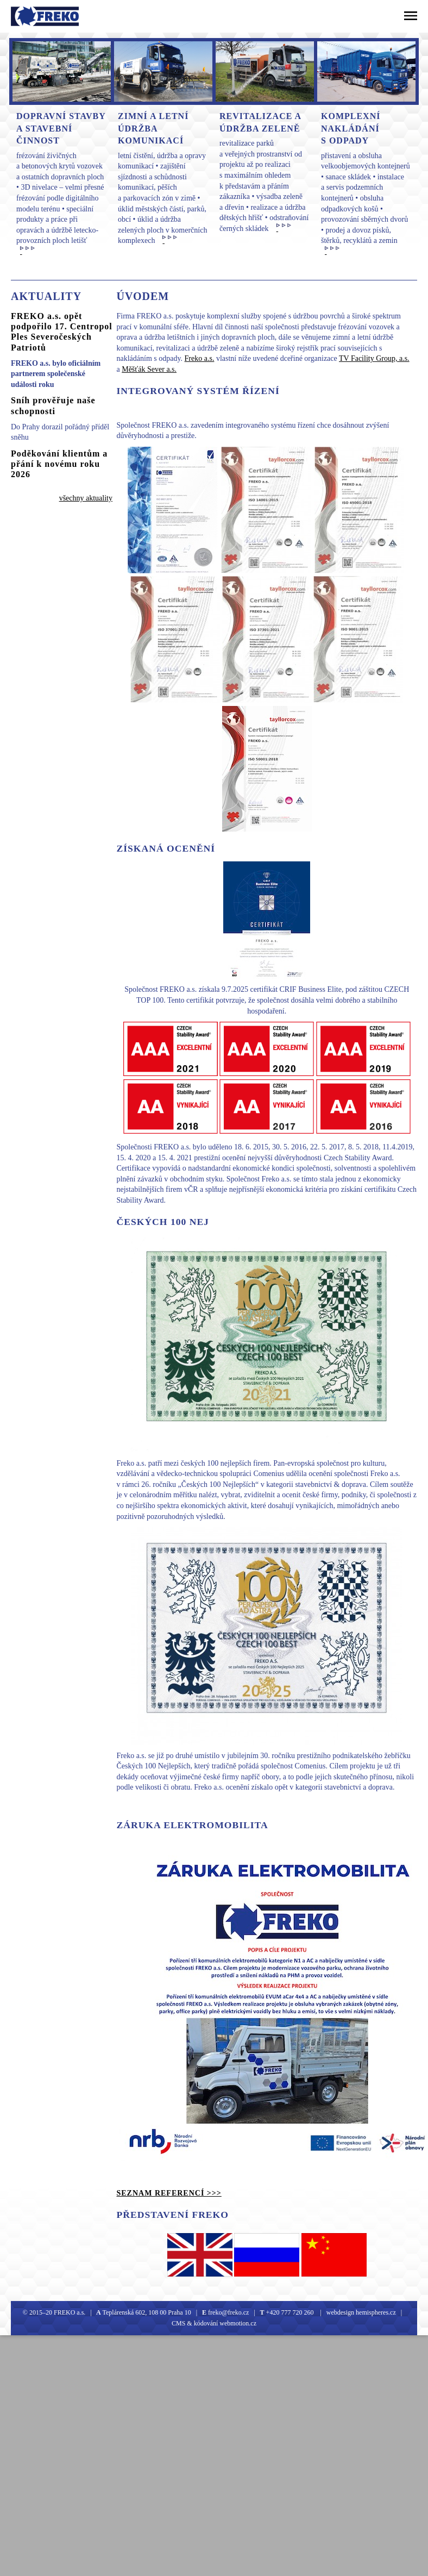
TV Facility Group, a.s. (374, 358)
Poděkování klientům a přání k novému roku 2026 (59, 464)
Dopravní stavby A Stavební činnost (60, 128)
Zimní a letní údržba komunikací (153, 128)
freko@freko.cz (227, 2312)
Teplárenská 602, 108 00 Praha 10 (147, 2312)
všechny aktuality (85, 498)
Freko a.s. (200, 358)
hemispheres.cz (375, 2312)
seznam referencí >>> (168, 2193)
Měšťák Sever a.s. (149, 369)
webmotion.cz (237, 2323)
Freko (26, 16)
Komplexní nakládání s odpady (350, 128)
